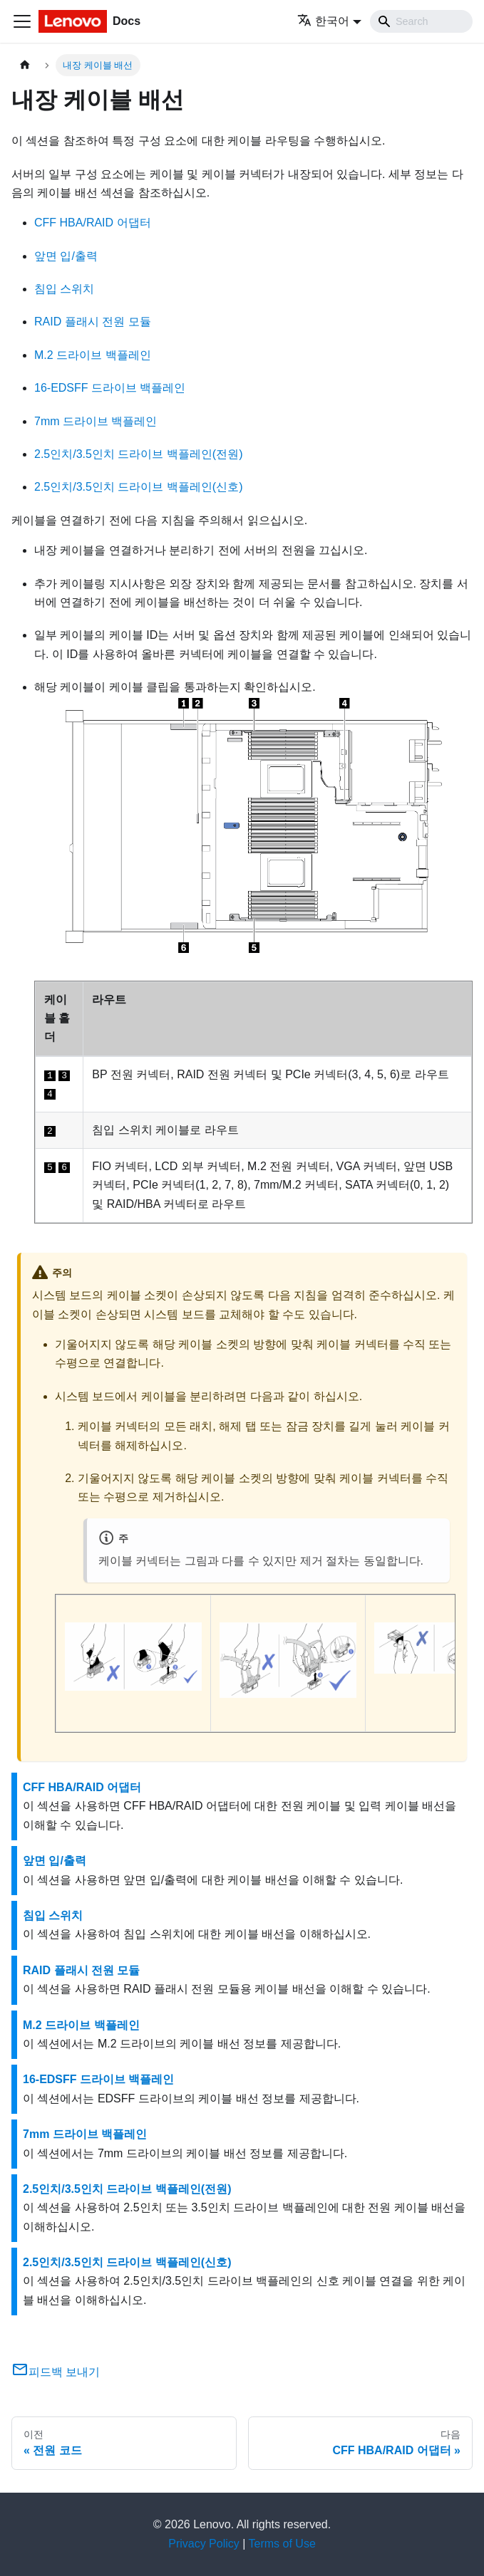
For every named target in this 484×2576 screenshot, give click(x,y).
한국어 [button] (323, 21)
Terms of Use (282, 2544)
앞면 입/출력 (66, 256)
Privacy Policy (204, 2544)
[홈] (24, 65)
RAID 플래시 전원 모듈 (92, 322)
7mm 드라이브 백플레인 (95, 421)
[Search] (421, 21)
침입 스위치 (64, 289)
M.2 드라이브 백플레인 (92, 355)
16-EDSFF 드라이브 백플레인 (109, 388)
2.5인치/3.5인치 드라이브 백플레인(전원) (138, 454)
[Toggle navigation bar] (22, 21)
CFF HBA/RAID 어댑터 (92, 223)
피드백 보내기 (55, 2372)
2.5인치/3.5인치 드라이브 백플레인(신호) (138, 487)
